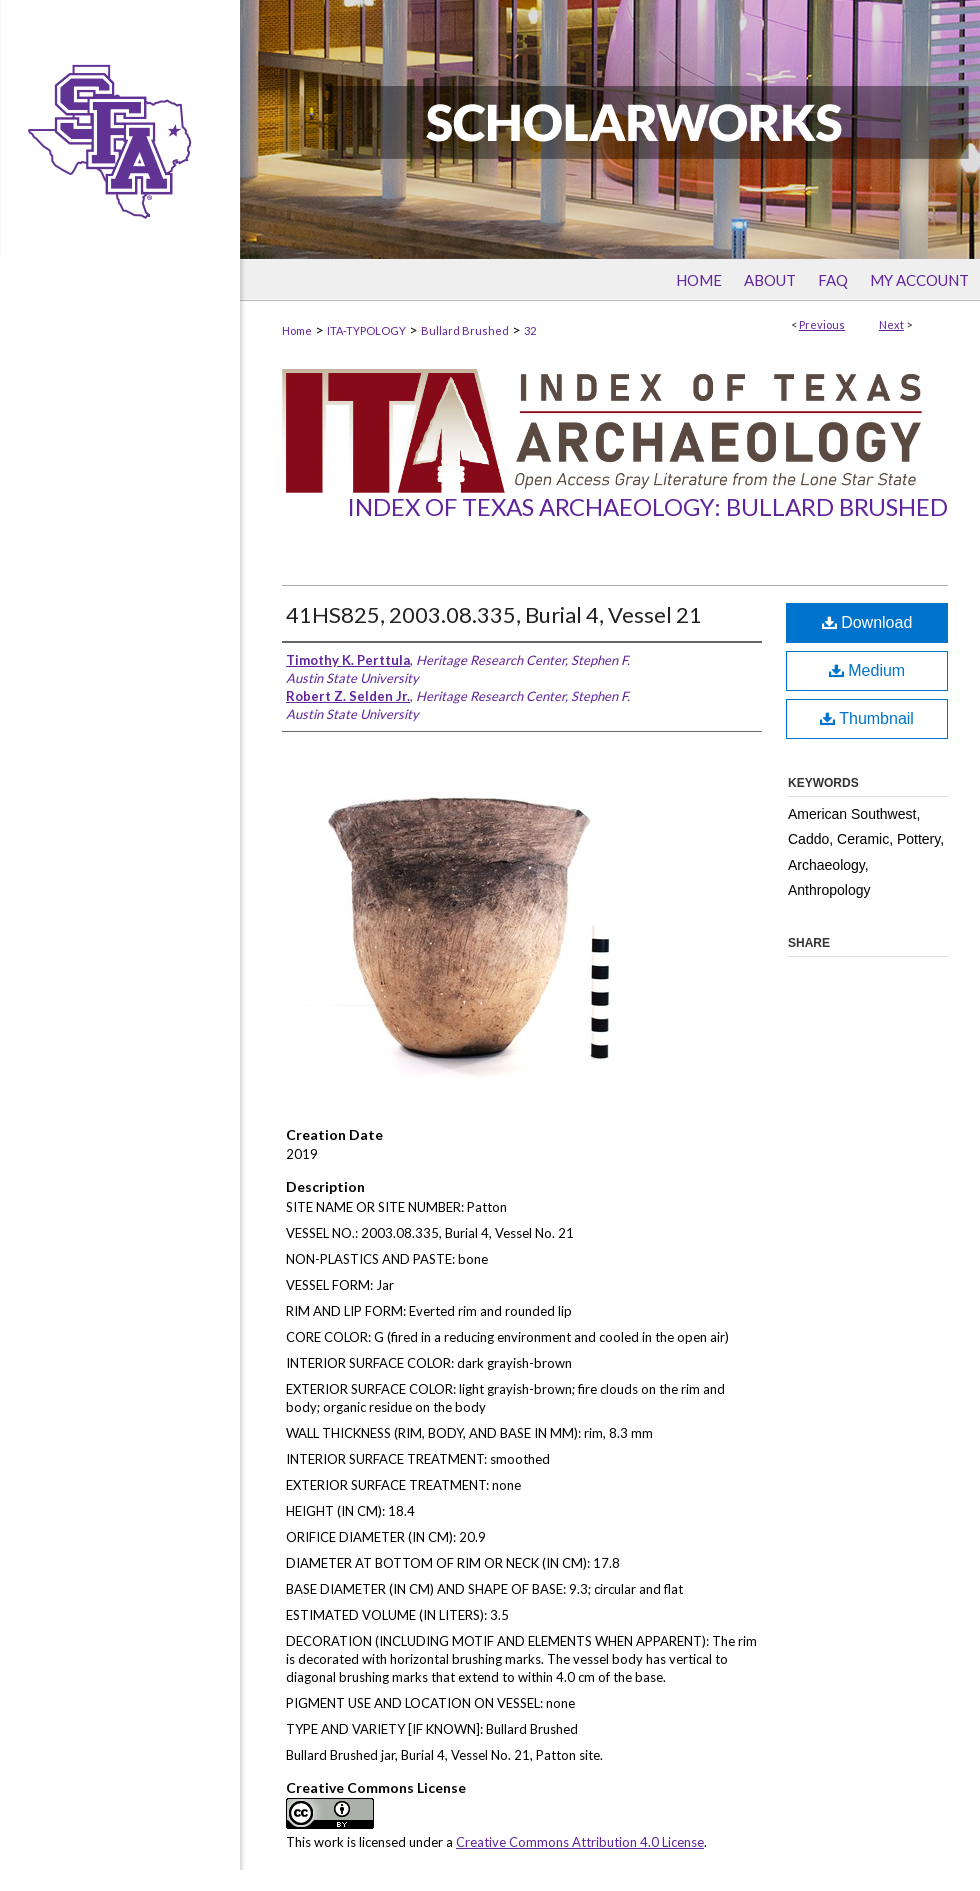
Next (891, 324)
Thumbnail (867, 718)
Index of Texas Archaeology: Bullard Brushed (647, 506)
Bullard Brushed (465, 330)
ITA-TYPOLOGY (366, 330)
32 (530, 330)
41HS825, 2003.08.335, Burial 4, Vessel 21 (494, 614)
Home (297, 330)
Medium (867, 670)
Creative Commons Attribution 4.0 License (580, 1842)
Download (867, 622)
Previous (822, 324)
